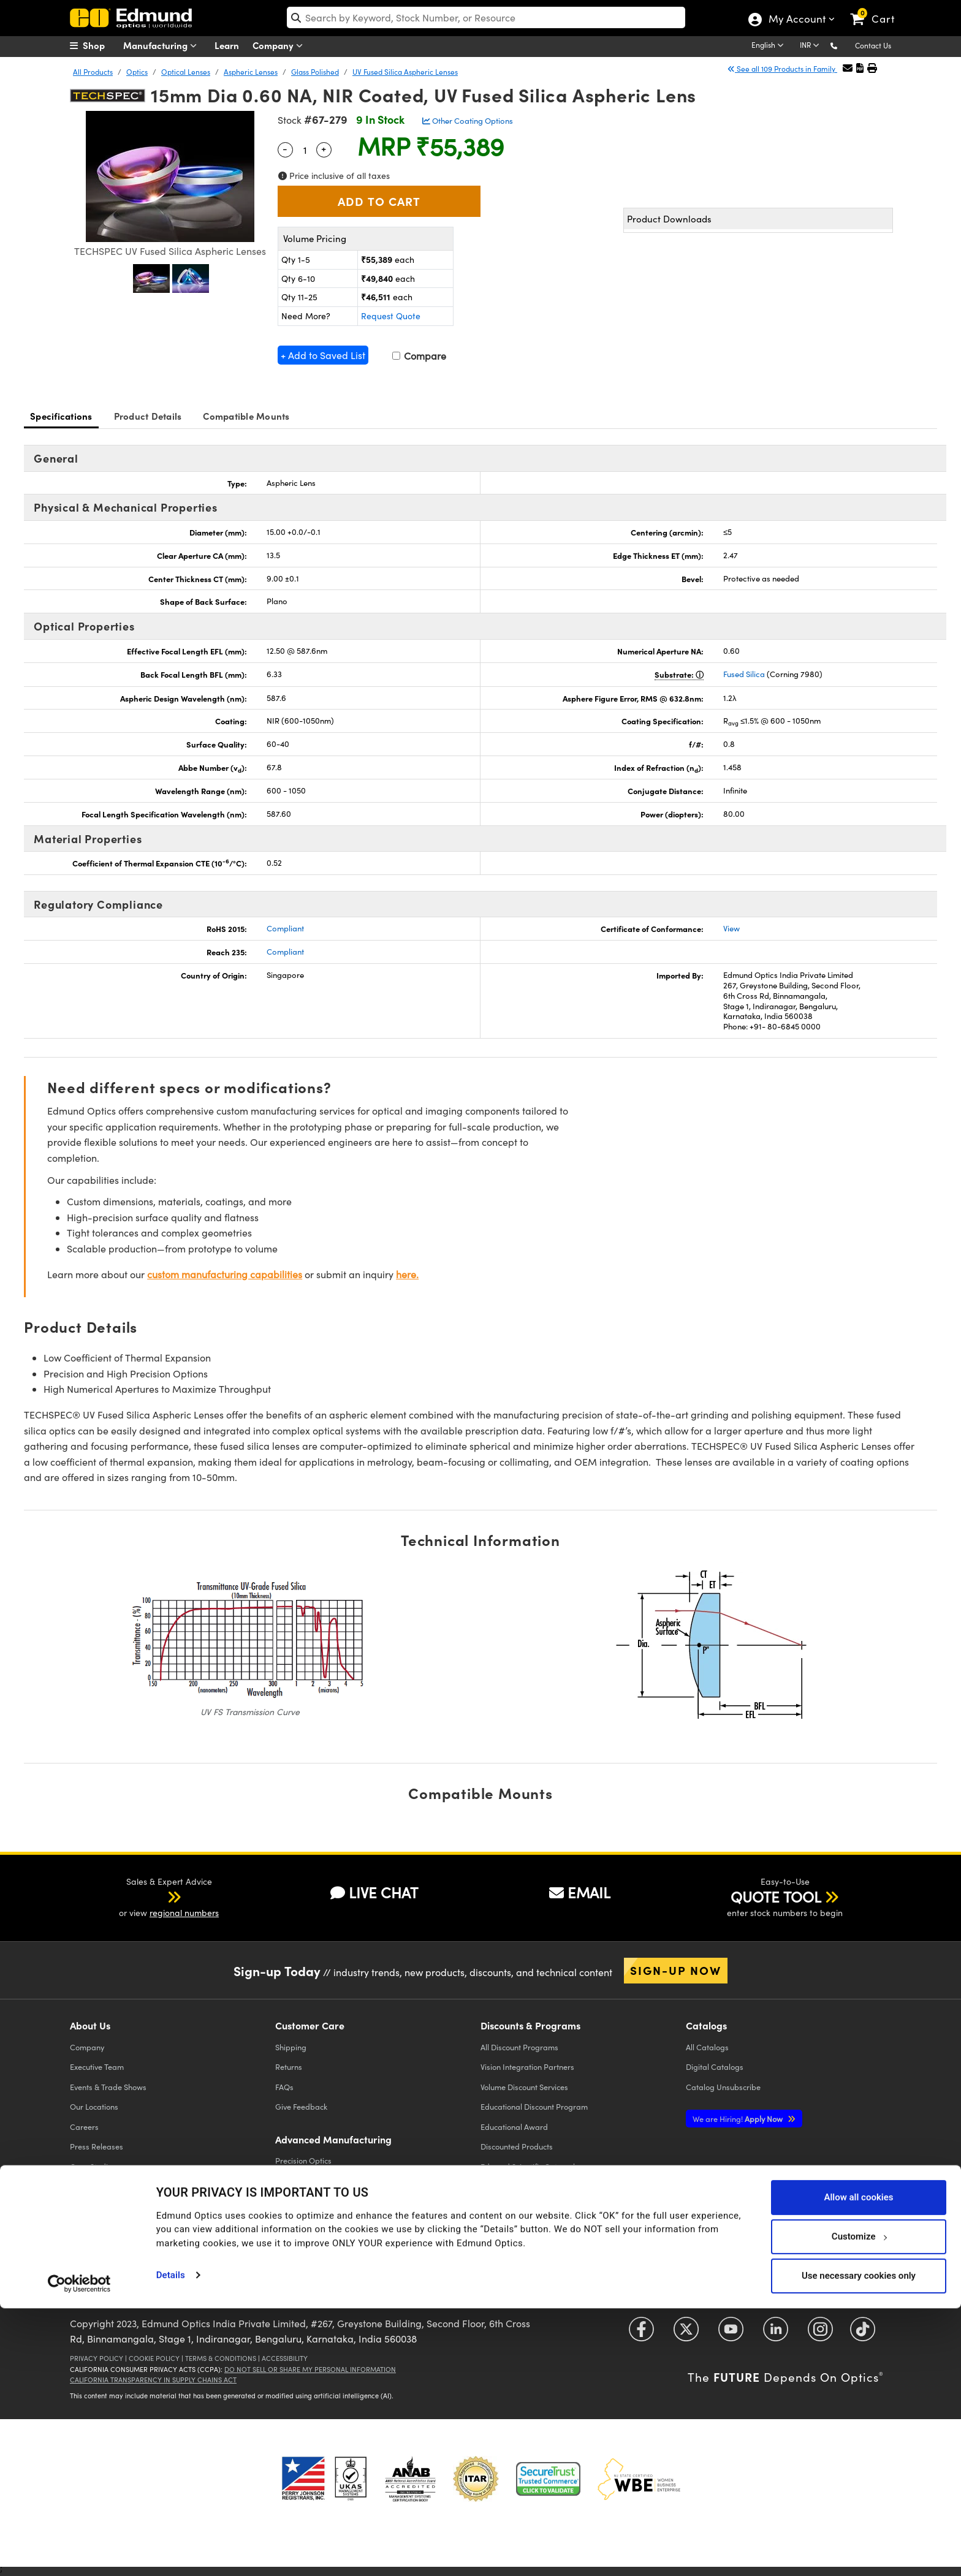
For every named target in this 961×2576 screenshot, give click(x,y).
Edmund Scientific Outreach (528, 2166)
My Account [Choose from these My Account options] (796, 20)
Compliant (285, 928)
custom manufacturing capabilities (224, 1274)
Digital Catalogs (714, 2066)
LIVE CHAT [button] (374, 1892)
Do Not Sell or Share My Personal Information (310, 2369)
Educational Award (514, 2126)
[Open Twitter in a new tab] (686, 2333)
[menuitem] (100, 45)
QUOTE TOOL (776, 1896)
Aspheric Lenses (251, 72)
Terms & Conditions (220, 2358)
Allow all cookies (858, 2465)
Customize (859, 2504)
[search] (486, 17)
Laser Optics (297, 2200)
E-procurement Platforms (525, 2186)
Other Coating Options (467, 120)
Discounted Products (516, 2146)
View (731, 928)
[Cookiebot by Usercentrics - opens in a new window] (79, 2551)
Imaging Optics (302, 2220)
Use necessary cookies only (859, 2543)
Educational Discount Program (534, 2106)
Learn (227, 45)
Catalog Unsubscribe (723, 2087)
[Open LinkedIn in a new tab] (775, 2333)
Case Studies (93, 2166)
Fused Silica (744, 674)
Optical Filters (299, 2180)
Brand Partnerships (104, 2226)
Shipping (290, 2047)
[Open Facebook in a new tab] (641, 2333)
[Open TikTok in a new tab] (862, 2333)
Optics (137, 72)
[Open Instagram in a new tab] (820, 2333)
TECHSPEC (91, 2205)
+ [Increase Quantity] (323, 148)
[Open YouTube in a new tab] (731, 2333)
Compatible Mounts (246, 415)
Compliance (91, 2186)
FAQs (284, 2087)
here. (407, 1274)
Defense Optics (302, 2240)
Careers (84, 2126)
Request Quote (390, 316)
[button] (843, 45)
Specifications (61, 415)
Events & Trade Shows (108, 2087)
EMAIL (579, 1892)
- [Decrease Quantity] (285, 148)
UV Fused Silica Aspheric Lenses (405, 72)
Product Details (148, 415)
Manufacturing (162, 46)
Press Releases (96, 2146)
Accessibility (285, 2358)
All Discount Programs (519, 2047)
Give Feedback (301, 2106)
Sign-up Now (675, 1970)
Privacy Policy (96, 2358)
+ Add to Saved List (323, 355)
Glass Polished (315, 72)
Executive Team (97, 2066)
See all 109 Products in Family (782, 69)
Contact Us (873, 45)
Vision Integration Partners (527, 2066)
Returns (288, 2066)
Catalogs (707, 2047)
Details (170, 2543)
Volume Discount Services (524, 2087)
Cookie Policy (154, 2358)
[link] (878, 9)
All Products (93, 72)
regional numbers (184, 1913)
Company (280, 46)
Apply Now (738, 2118)
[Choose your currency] (811, 46)
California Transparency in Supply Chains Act (153, 2379)
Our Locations (94, 2106)
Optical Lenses (185, 72)
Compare (419, 355)
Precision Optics (303, 2160)
